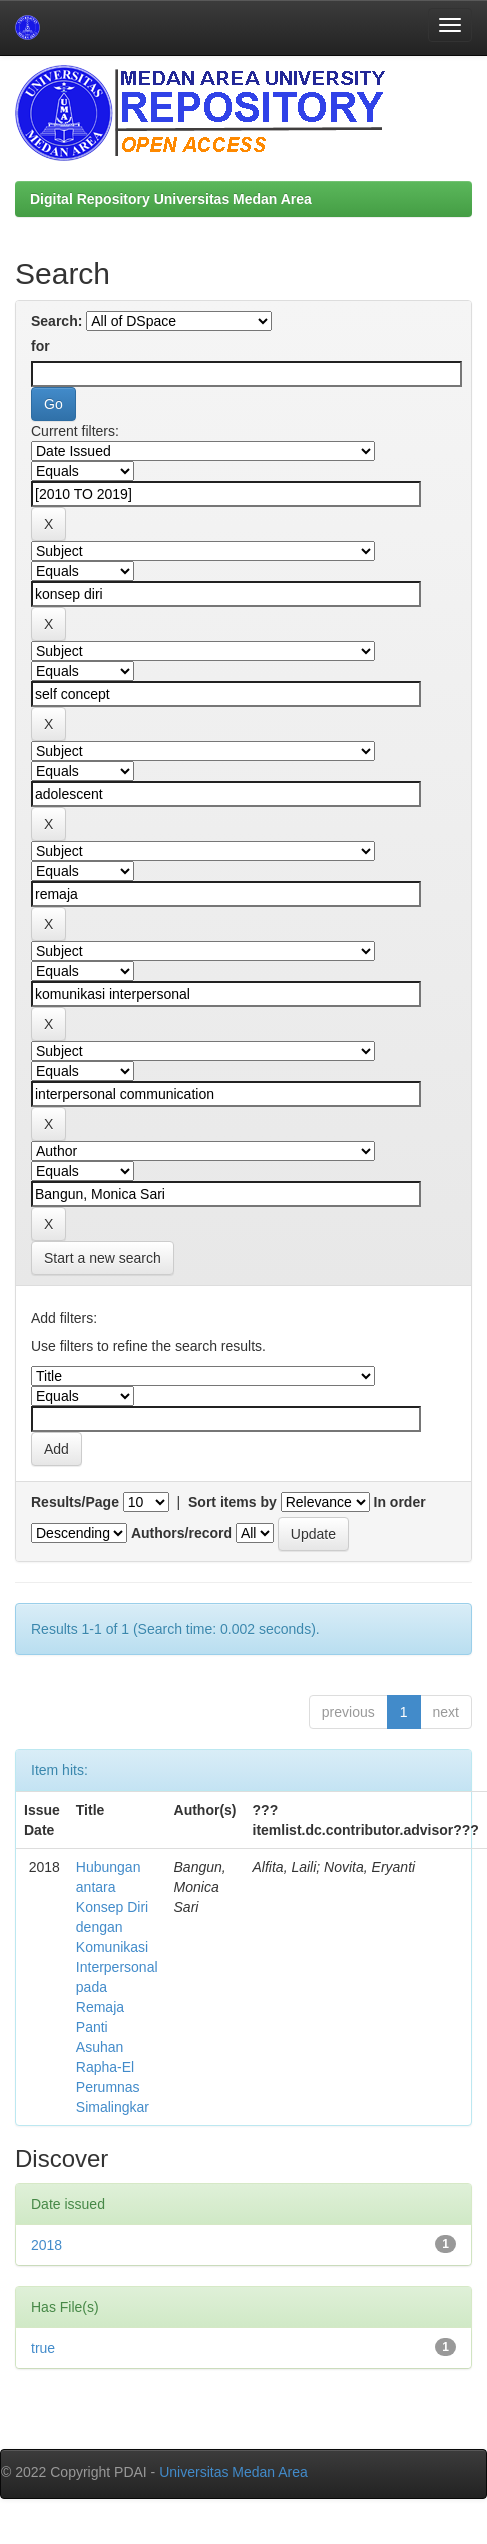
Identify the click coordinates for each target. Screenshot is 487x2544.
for (40, 346)
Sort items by (232, 1502)
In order (400, 1502)
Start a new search (102, 1258)
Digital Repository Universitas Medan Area (171, 199)
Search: (56, 321)
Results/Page (75, 1502)
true (43, 2348)
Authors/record (181, 1533)
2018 (46, 2245)
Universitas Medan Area (233, 2472)
